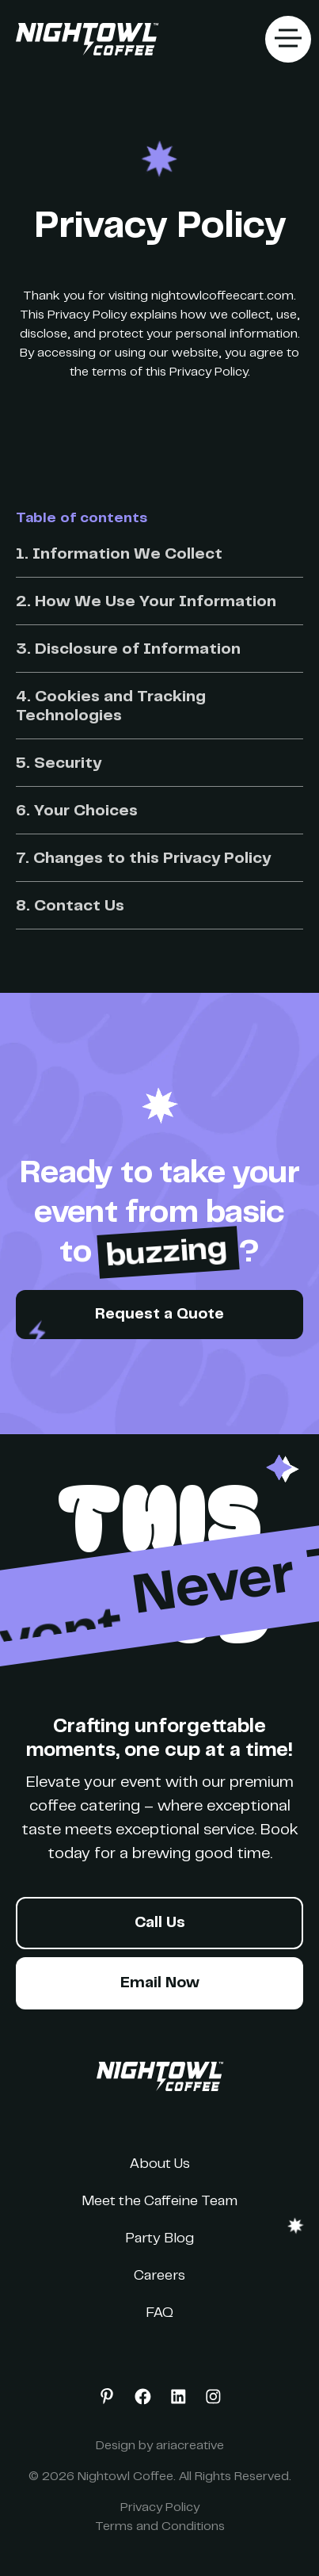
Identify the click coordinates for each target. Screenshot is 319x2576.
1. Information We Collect (119, 555)
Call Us (160, 1923)
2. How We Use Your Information (146, 602)
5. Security (58, 764)
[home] (83, 39)
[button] (288, 39)
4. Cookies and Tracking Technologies (111, 707)
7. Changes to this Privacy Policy (143, 859)
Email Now (159, 1983)
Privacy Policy (159, 2507)
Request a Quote (159, 1315)
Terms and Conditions (160, 2526)
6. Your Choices (77, 812)
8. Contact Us (70, 907)
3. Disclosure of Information (128, 650)
